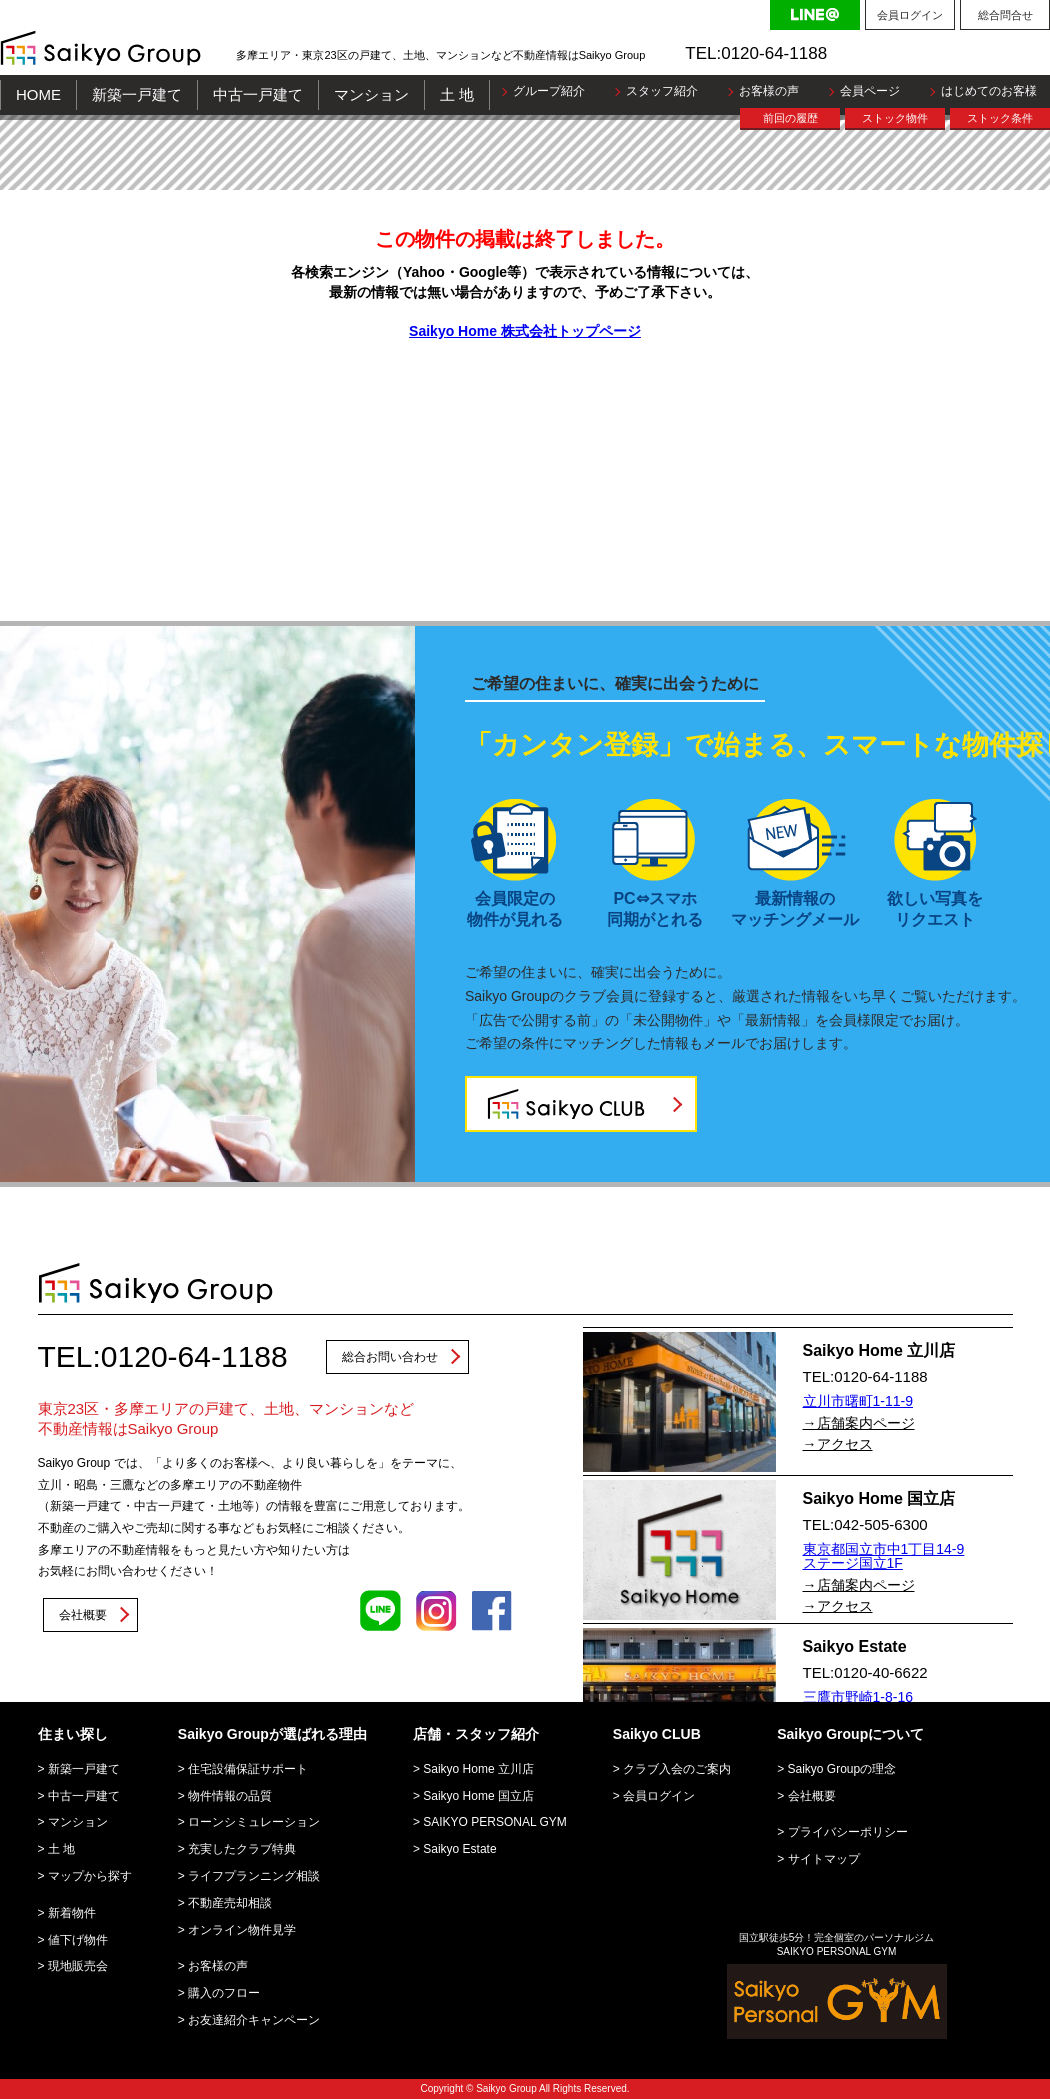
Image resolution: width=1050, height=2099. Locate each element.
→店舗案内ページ (859, 1423)
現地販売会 (78, 1966)
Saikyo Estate (459, 1849)
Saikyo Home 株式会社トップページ (525, 331)
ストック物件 (895, 118)
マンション (371, 94)
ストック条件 (1000, 118)
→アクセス (838, 1444)
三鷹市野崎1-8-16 (858, 1697)
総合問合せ (1005, 15)
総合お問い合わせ (390, 1357)
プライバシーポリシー (848, 1832)
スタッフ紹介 (662, 91)
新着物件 (72, 1913)
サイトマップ (824, 1859)
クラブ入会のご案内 (677, 1769)
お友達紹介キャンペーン (254, 2020)
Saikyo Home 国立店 (478, 1796)
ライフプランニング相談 (254, 1876)
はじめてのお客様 (989, 91)
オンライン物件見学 (242, 1930)
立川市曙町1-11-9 (858, 1401)
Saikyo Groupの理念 (842, 1769)
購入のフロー (224, 1993)
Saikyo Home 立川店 (478, 1769)
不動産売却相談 (230, 1903)
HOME (38, 94)
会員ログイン (910, 15)
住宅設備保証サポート (248, 1769)
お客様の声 (769, 91)
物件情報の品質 (230, 1796)
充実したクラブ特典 (242, 1849)
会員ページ (870, 91)
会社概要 (83, 1615)
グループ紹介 (549, 91)
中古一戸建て (258, 94)
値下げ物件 (78, 1940)
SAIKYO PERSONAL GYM (495, 1822)
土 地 (457, 94)
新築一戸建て (137, 94)
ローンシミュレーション (254, 1822)
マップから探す (90, 1876)
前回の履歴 (790, 118)
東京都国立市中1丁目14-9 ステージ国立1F (884, 1556)
